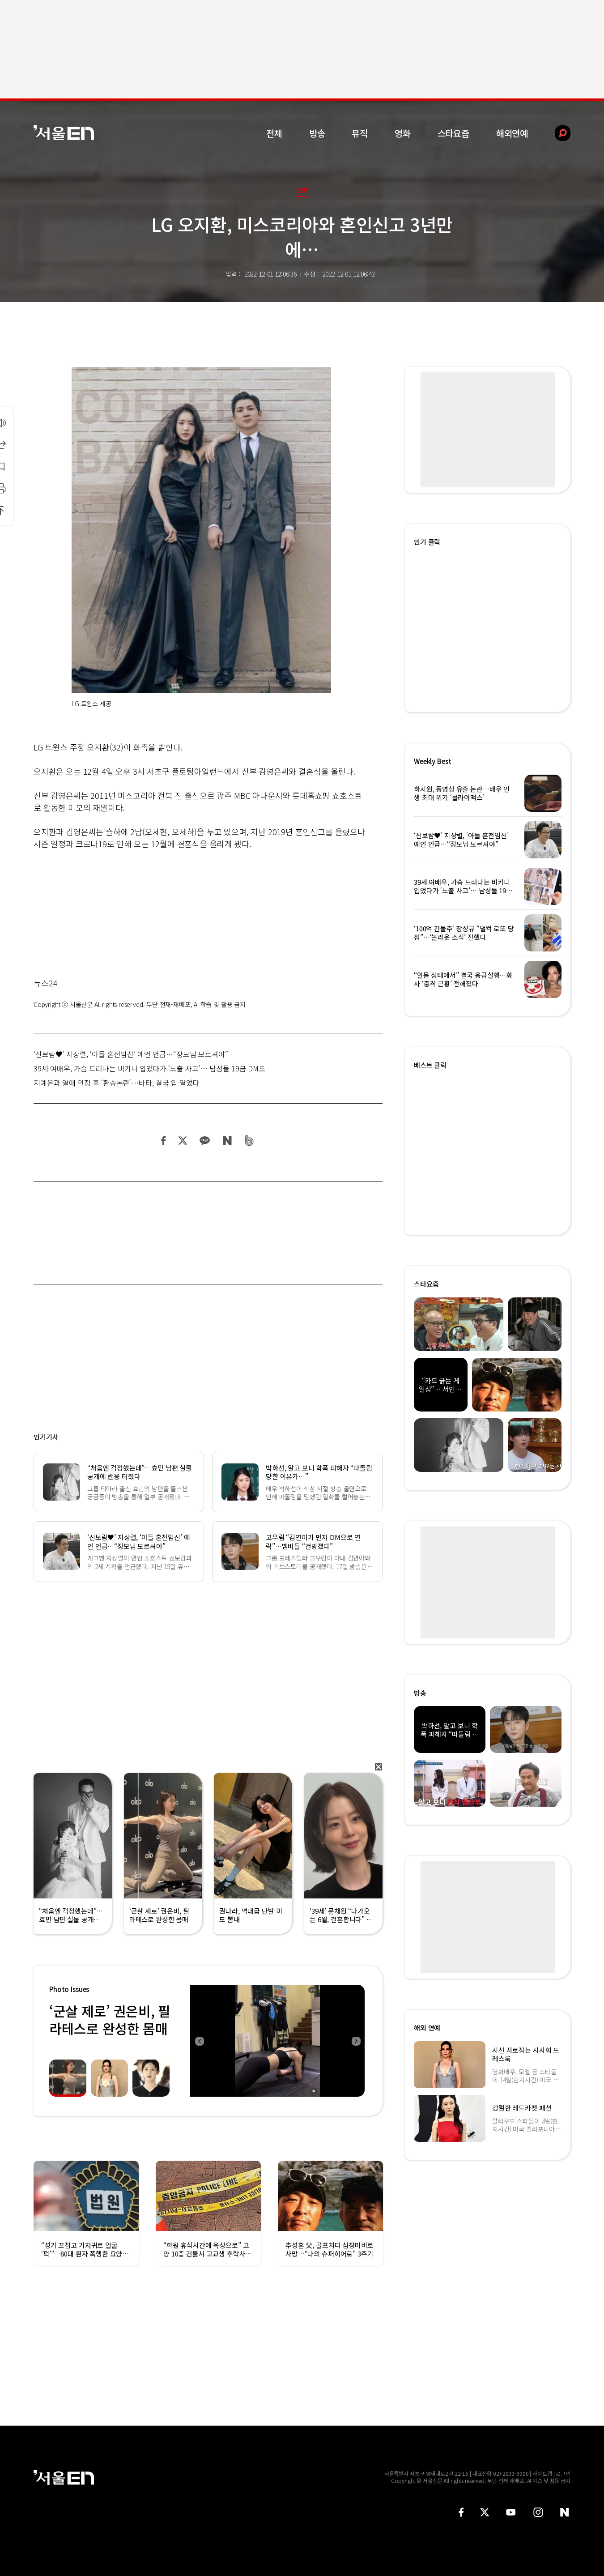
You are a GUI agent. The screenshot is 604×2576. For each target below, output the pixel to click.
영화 (403, 133)
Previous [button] (199, 2040)
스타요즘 (453, 133)
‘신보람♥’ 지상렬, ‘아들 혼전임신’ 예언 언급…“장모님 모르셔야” (131, 1054)
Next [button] (355, 2040)
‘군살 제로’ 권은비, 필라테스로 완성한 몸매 (109, 2019)
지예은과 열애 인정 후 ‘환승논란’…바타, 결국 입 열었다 (117, 1082)
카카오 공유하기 (204, 1140)
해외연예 (512, 133)
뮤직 (360, 133)
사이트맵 (542, 2473)
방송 (317, 133)
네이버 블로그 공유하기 (227, 1140)
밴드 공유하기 (249, 1140)
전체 (274, 133)
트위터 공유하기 (182, 1140)
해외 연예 (427, 2027)
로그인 (563, 2473)
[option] (277, 2041)
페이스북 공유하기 (163, 1140)
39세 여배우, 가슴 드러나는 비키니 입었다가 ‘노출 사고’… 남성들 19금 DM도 (149, 1068)
